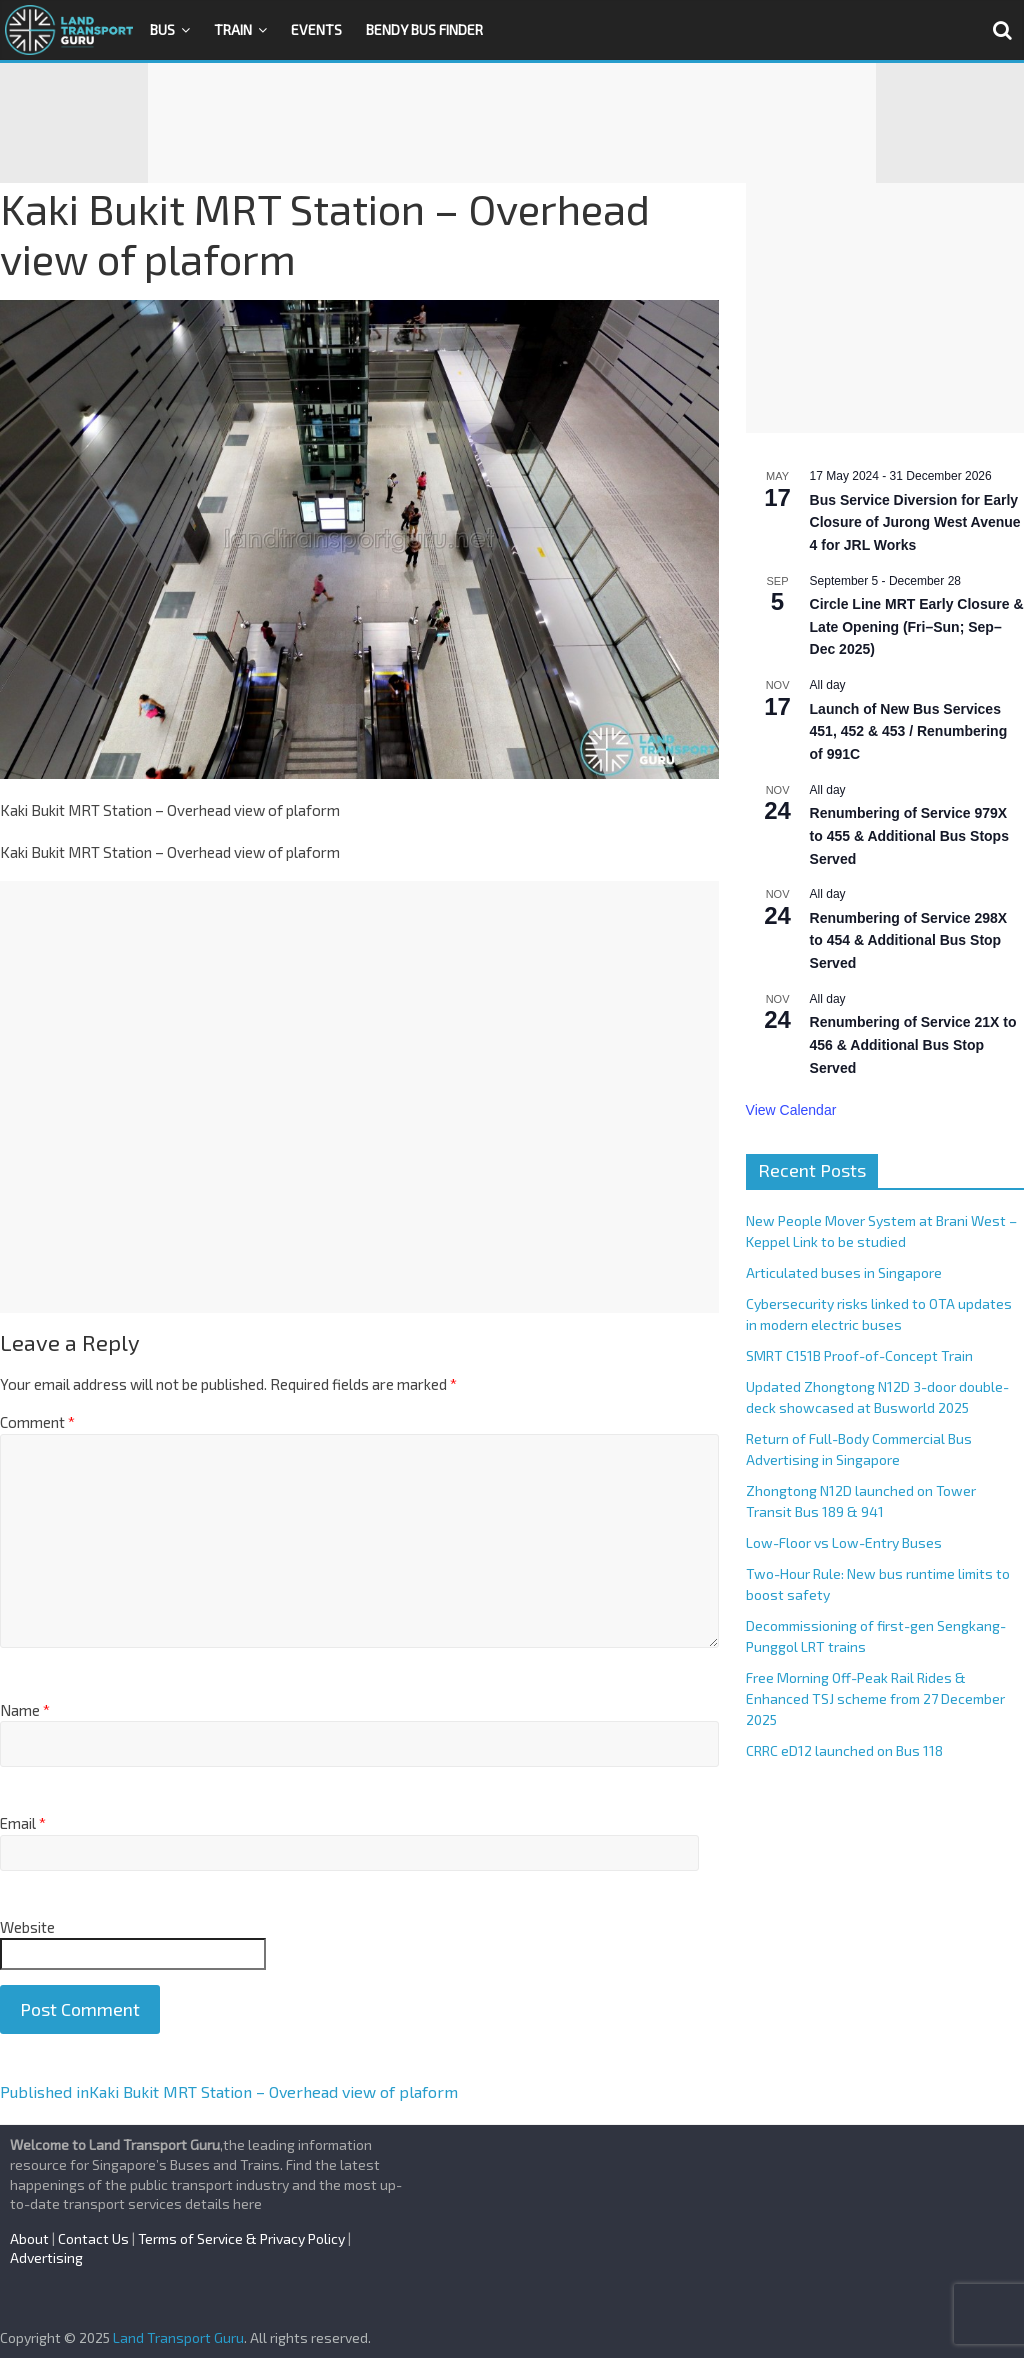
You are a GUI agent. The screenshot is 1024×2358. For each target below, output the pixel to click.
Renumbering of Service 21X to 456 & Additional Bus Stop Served (913, 1044)
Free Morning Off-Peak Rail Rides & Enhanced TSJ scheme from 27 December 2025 (875, 1698)
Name (25, 1710)
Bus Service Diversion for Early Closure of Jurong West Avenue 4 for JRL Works (915, 522)
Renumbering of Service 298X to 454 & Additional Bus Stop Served (909, 940)
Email (23, 1823)
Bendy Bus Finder (424, 29)
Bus (162, 29)
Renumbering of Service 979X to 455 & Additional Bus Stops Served (909, 835)
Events (316, 29)
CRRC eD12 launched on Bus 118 (844, 1750)
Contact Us (93, 2238)
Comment (37, 1422)
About (29, 2238)
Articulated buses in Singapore (844, 1272)
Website (27, 1927)
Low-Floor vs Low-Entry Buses (844, 1542)
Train (233, 29)
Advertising (46, 2257)
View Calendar (791, 1110)
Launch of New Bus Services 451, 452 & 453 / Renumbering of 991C (909, 731)
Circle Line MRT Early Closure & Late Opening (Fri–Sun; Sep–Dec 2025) (917, 626)
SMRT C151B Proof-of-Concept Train (859, 1355)
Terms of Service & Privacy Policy (241, 2238)
